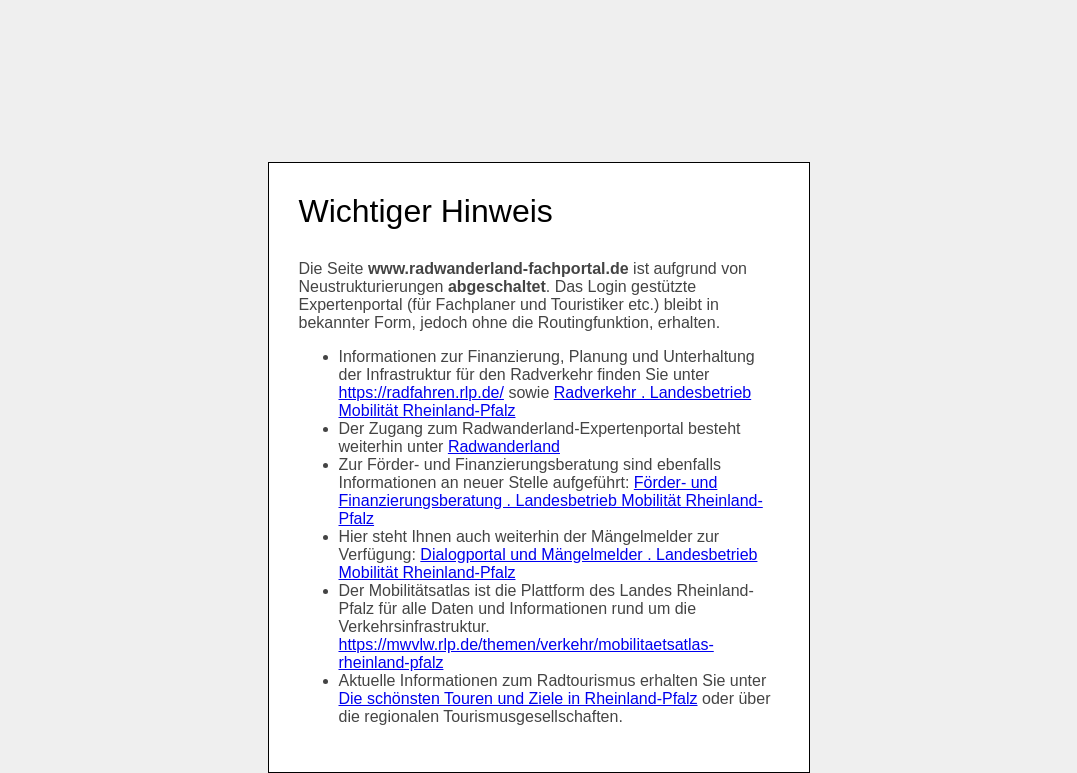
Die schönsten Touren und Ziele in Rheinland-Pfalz (518, 698)
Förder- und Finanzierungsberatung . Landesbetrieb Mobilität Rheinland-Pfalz (551, 500)
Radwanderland (504, 446)
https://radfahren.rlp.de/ (421, 392)
